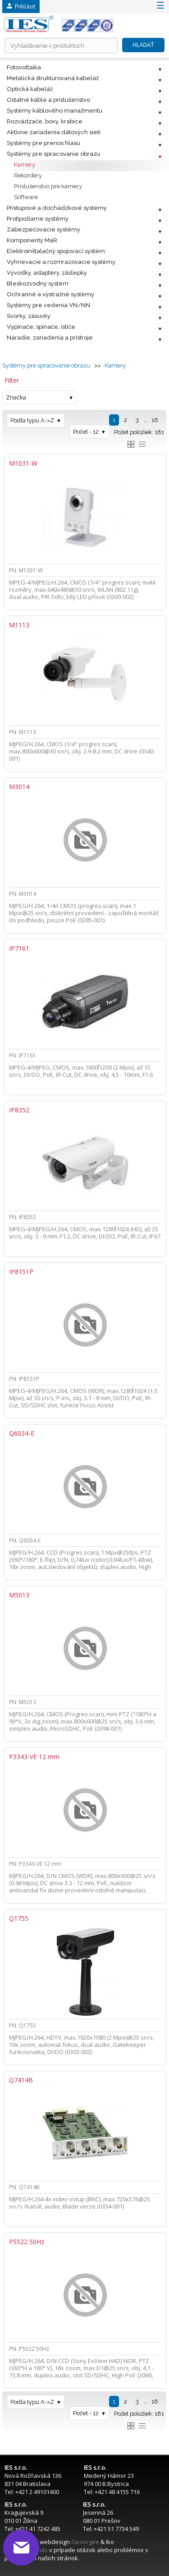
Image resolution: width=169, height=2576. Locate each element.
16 (154, 420)
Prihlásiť (21, 6)
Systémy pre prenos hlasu (43, 143)
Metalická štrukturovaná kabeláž (53, 78)
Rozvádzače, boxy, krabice (44, 121)
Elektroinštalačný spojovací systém (56, 251)
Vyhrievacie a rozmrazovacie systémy (61, 262)
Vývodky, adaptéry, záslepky (47, 272)
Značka (16, 397)
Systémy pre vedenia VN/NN (48, 305)
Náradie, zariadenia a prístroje (50, 337)
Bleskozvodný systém (38, 283)
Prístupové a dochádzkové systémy (57, 207)
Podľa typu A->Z (32, 420)
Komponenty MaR (32, 240)
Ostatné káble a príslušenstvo (48, 99)
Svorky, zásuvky (28, 316)
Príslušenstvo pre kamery (48, 186)
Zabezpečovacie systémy (43, 229)
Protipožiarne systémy (38, 218)
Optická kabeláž (30, 89)
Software (26, 197)
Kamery (24, 164)
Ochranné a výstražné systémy (50, 294)
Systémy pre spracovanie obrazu (53, 153)
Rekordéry (28, 175)
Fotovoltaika (24, 67)
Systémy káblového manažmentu (54, 110)
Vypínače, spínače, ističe (41, 326)
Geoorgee (85, 2542)
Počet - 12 (86, 431)
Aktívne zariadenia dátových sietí (53, 132)
